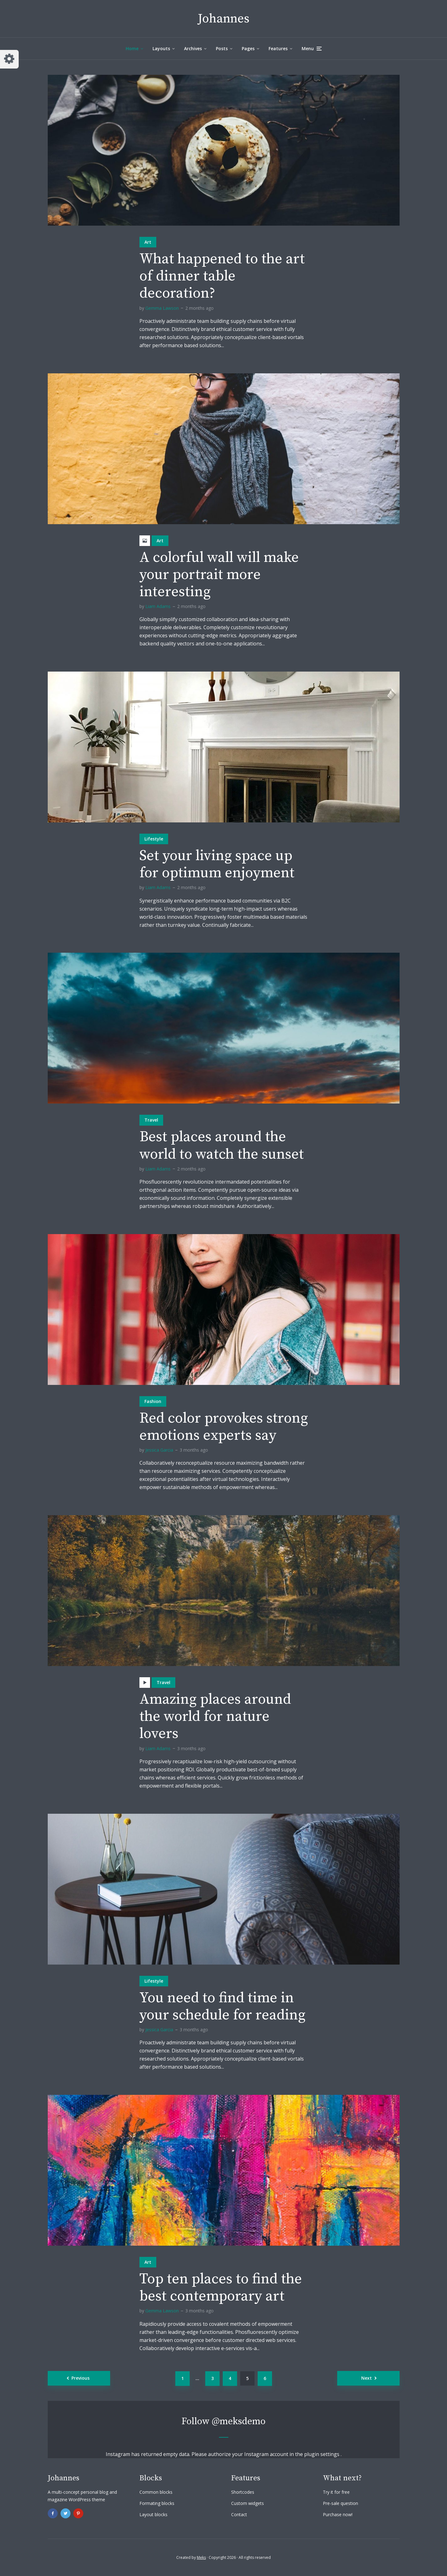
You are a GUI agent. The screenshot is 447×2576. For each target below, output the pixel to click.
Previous (80, 2378)
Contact (239, 2514)
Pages (248, 48)
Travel (151, 1120)
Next (366, 2378)
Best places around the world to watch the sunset (221, 1145)
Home (132, 48)
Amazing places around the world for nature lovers (215, 1717)
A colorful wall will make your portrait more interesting (219, 575)
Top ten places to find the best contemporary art (220, 2288)
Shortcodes (242, 2492)
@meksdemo (238, 2421)
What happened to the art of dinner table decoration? (222, 276)
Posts (222, 48)
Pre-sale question (340, 2503)
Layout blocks (153, 2514)
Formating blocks (156, 2503)
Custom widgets (247, 2503)
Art (147, 242)
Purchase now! (337, 2514)
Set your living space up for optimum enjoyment (216, 864)
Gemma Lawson (162, 308)
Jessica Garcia (159, 1450)
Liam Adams (158, 606)
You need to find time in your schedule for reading (222, 2006)
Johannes (224, 18)
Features (278, 48)
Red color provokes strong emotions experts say (223, 1427)
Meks (201, 2557)
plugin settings (322, 2454)
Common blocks (155, 2492)
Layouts (161, 48)
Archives (193, 48)
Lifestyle (153, 839)
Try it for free (336, 2492)
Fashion (152, 1401)
